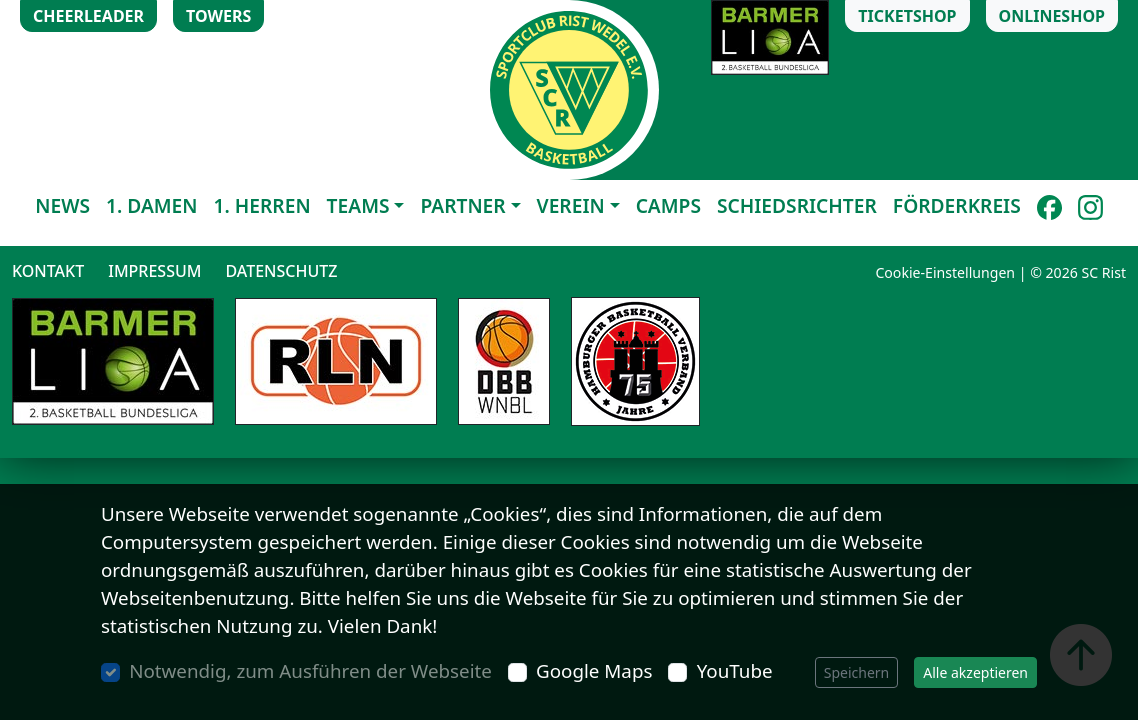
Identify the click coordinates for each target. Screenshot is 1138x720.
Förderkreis (957, 205)
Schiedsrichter (797, 205)
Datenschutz (281, 271)
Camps (668, 205)
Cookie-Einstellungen (945, 272)
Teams (358, 205)
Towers (218, 16)
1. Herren (262, 205)
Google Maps (594, 671)
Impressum (154, 271)
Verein (571, 205)
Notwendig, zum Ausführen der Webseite (310, 671)
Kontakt (48, 271)
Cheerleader (88, 16)
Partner (462, 205)
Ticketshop (907, 16)
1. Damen (152, 205)
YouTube (735, 671)
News (62, 205)
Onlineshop (1052, 16)
